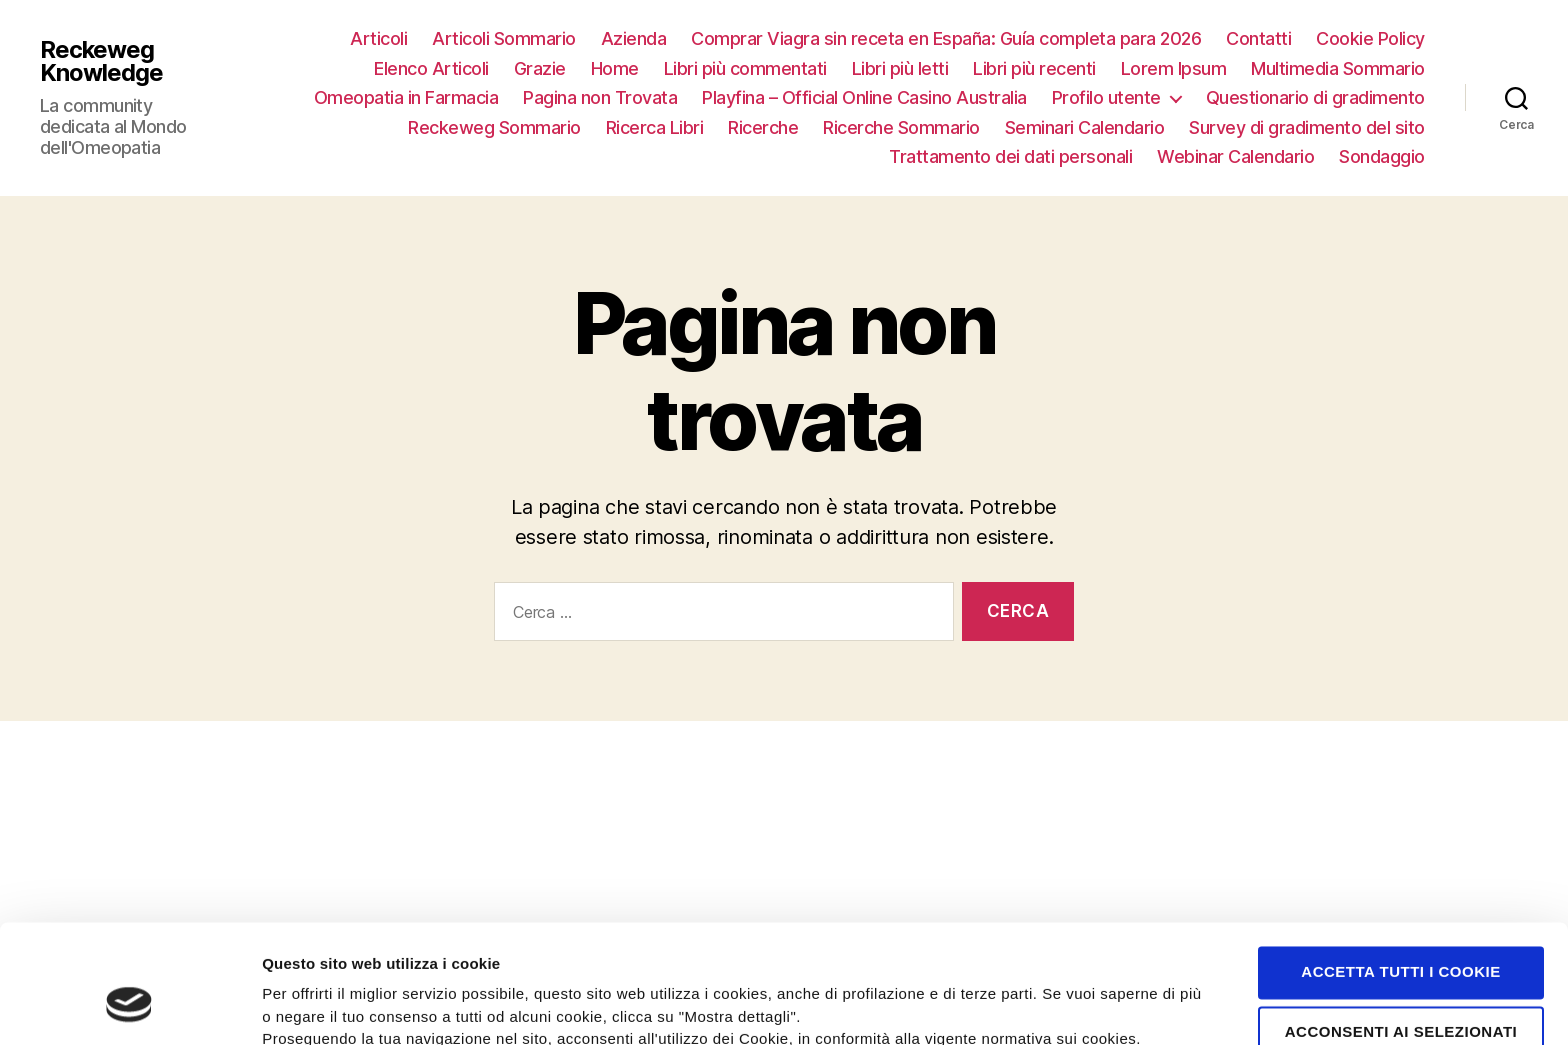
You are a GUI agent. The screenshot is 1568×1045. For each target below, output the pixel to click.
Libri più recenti (1034, 68)
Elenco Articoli (431, 68)
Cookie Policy (1370, 38)
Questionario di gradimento (1315, 97)
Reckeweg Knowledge (101, 61)
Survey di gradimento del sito (1307, 127)
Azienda (634, 38)
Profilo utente (1106, 97)
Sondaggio (1382, 156)
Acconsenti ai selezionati (1401, 933)
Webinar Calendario (1235, 156)
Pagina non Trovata (600, 97)
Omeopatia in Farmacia (406, 97)
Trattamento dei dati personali (1010, 156)
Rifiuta (1401, 993)
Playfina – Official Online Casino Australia (864, 97)
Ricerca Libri (655, 127)
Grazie (540, 68)
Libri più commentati (745, 68)
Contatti (1258, 38)
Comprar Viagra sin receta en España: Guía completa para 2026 (946, 38)
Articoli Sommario (504, 38)
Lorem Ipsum (1174, 68)
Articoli (378, 38)
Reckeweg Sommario (494, 127)
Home (615, 68)
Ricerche (763, 127)
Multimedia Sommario (1338, 68)
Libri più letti (900, 68)
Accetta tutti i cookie (1400, 873)
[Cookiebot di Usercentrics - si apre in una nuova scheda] (129, 1006)
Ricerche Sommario (901, 127)
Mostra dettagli (1062, 1004)
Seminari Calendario (1085, 127)
